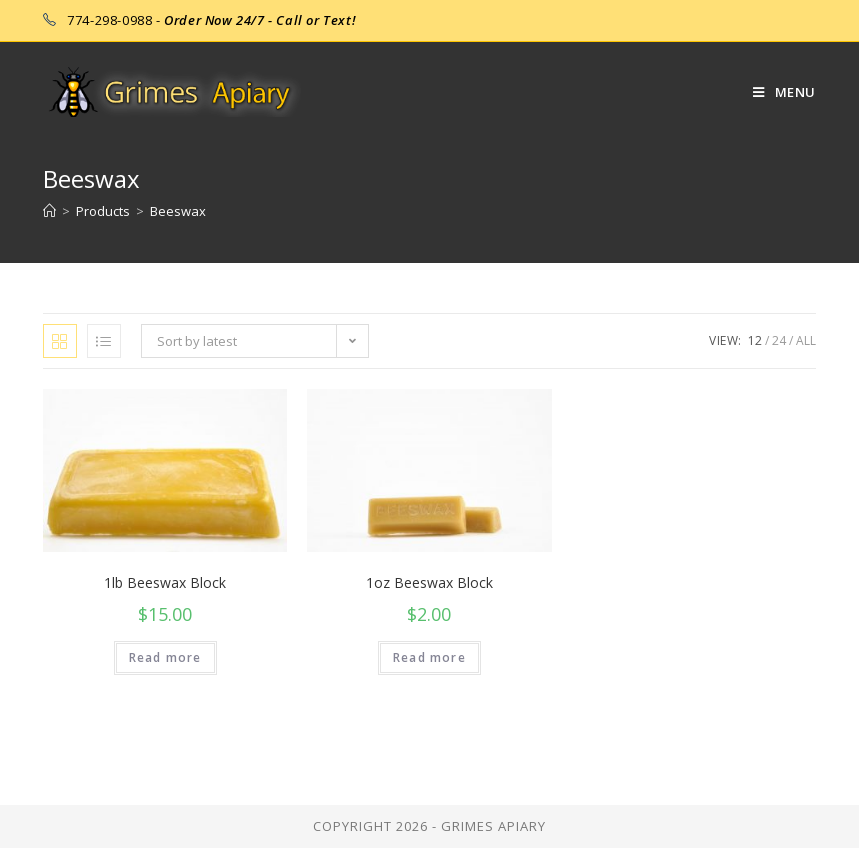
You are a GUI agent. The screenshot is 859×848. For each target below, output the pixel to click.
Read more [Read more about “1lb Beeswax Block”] (165, 657)
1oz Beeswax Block (429, 582)
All (806, 340)
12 (755, 340)
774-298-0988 (109, 20)
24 (779, 340)
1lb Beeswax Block (165, 582)
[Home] (49, 211)
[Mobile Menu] (777, 92)
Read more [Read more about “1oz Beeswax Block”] (429, 657)
